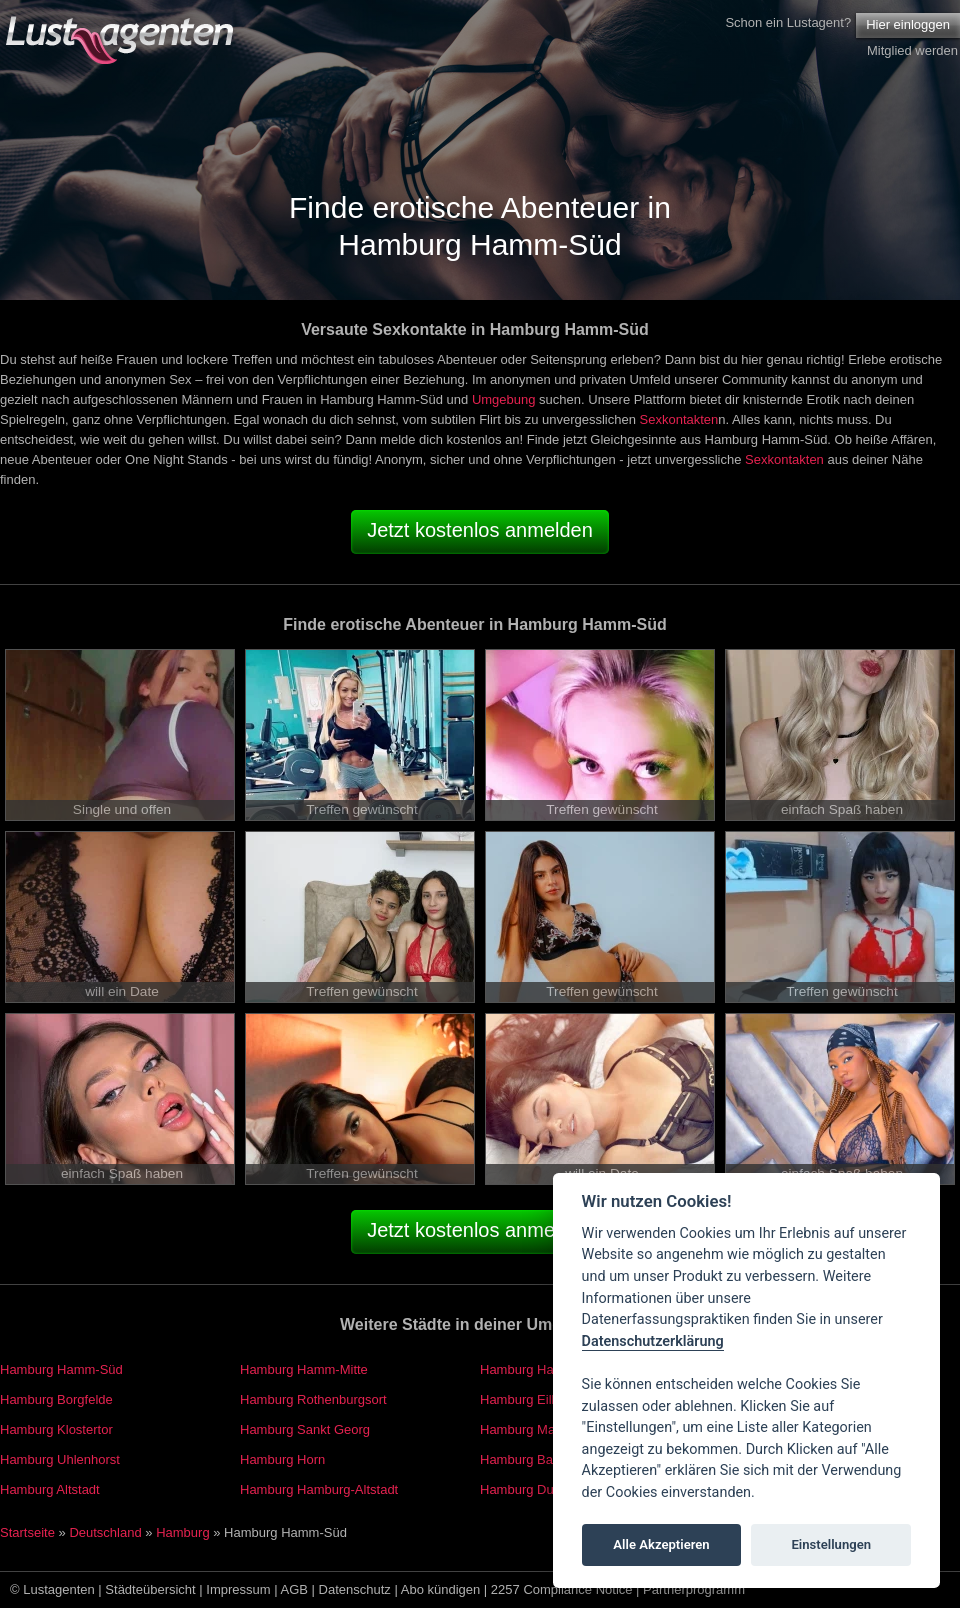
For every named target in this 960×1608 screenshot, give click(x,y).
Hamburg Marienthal (539, 1429)
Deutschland (105, 1532)
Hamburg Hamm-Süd (61, 1369)
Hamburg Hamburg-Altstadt (319, 1489)
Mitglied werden (912, 50)
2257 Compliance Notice (562, 1589)
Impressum (238, 1589)
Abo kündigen (441, 1589)
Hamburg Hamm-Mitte (304, 1369)
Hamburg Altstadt (50, 1489)
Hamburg (182, 1532)
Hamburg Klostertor (56, 1429)
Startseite (27, 1532)
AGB (294, 1589)
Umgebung (504, 399)
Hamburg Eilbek (526, 1399)
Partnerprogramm (694, 1589)
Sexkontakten (679, 419)
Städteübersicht (150, 1589)
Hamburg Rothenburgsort (313, 1399)
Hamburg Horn (282, 1459)
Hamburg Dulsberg (534, 1489)
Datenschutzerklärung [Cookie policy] (653, 1341)
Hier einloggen (908, 24)
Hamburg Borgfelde (56, 1399)
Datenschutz (355, 1589)
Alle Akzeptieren (661, 1544)
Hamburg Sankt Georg (305, 1429)
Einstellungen (831, 1544)
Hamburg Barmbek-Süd (548, 1459)
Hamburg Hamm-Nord (544, 1369)
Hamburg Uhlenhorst (60, 1459)
